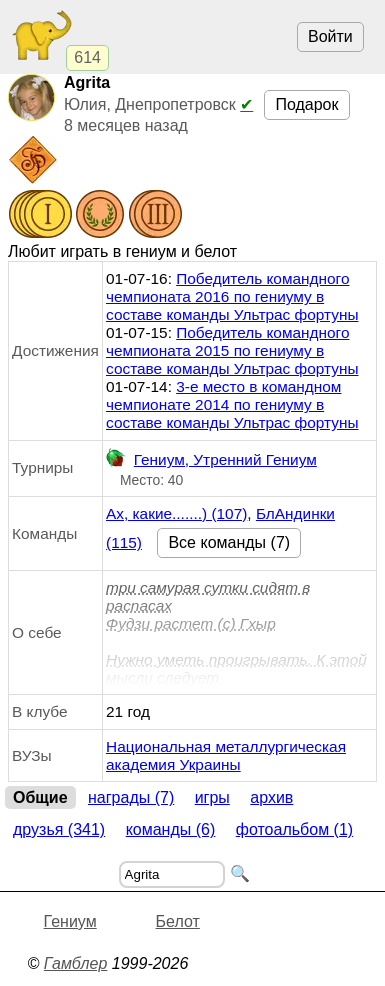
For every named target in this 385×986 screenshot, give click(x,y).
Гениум (70, 921)
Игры (212, 797)
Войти (330, 36)
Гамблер (76, 963)
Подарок (306, 104)
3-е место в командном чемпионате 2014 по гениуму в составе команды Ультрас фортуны (232, 404)
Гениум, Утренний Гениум (211, 460)
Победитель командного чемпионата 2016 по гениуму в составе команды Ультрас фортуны (232, 296)
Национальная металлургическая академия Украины (226, 755)
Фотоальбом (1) (294, 829)
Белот (178, 921)
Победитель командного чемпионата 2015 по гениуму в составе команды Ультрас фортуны (232, 350)
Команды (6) (171, 829)
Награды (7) (131, 797)
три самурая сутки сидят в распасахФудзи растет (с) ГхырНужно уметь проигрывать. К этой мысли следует (236, 632)
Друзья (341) (59, 829)
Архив (271, 797)
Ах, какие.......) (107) (176, 513)
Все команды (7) (229, 542)
